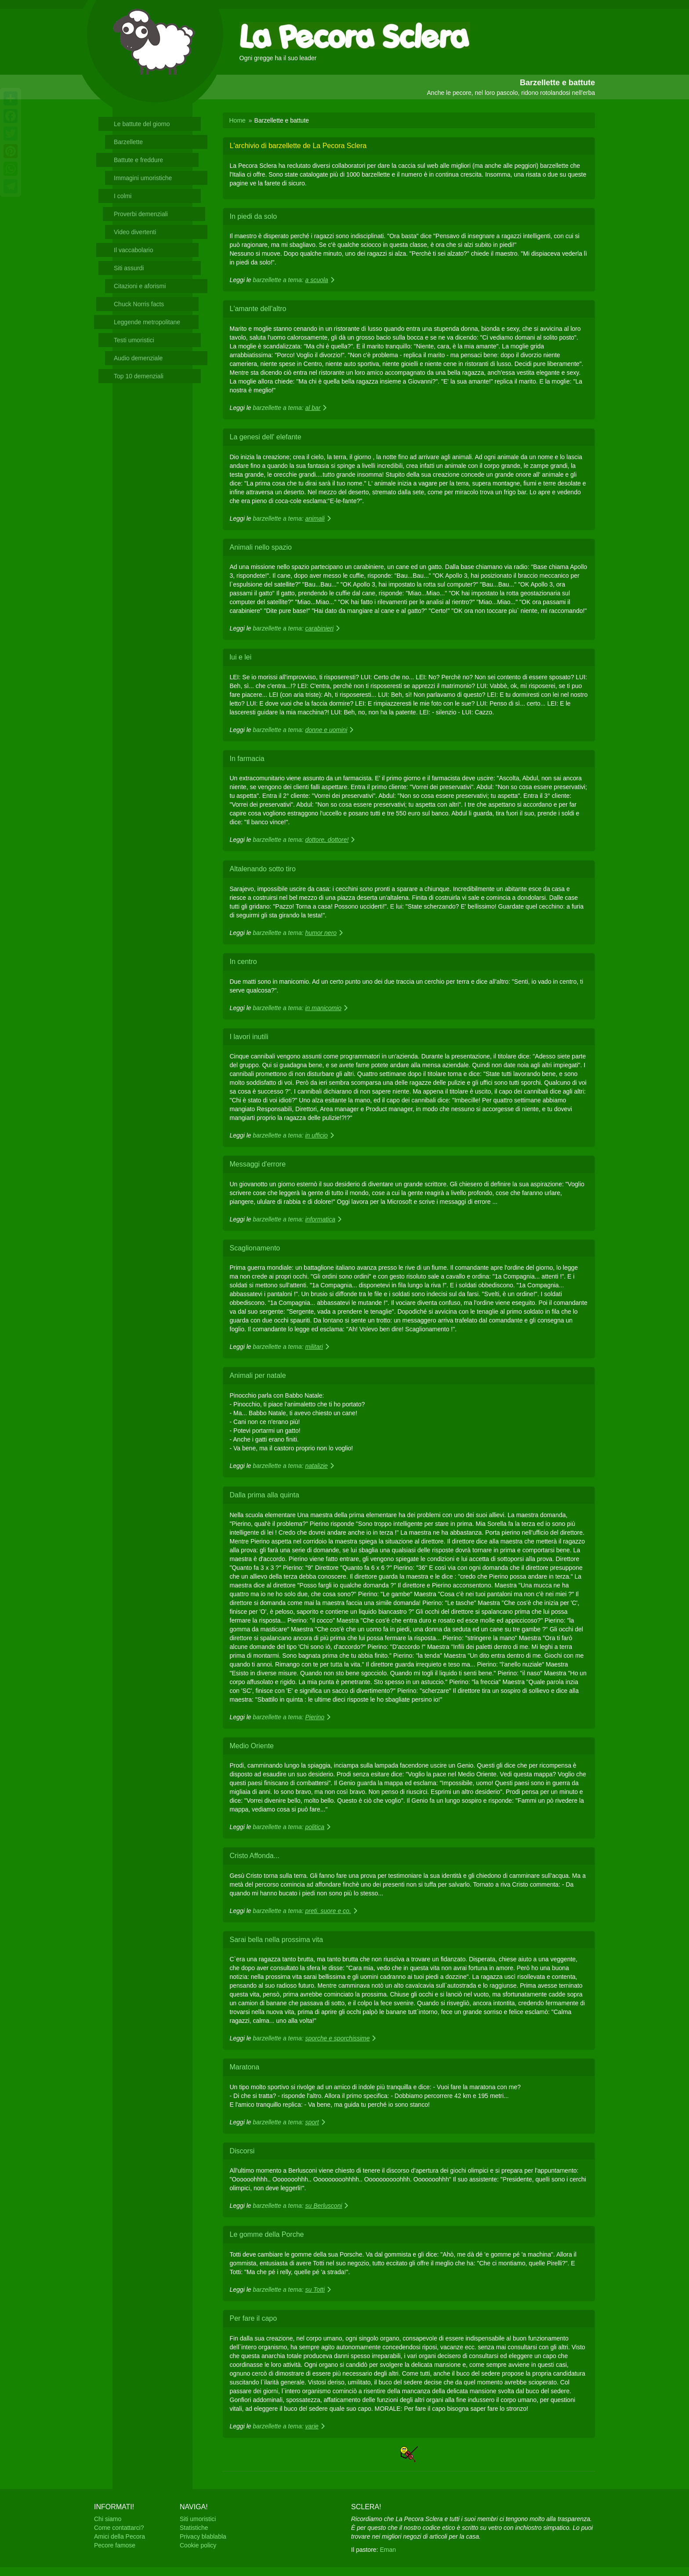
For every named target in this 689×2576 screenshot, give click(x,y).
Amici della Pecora (119, 2536)
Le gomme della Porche (267, 2234)
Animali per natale (258, 1375)
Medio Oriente (252, 1746)
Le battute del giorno (142, 123)
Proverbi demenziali (141, 213)
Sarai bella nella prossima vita (276, 1939)
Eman (388, 2549)
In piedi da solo (253, 216)
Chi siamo (107, 2518)
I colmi (122, 195)
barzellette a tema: (293, 279)
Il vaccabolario (133, 250)
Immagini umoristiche (143, 177)
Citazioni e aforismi (140, 286)
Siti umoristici (198, 2518)
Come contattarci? (119, 2527)
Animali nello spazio (261, 547)
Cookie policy (198, 2545)
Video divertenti (135, 231)
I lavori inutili (249, 1036)
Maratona (245, 2067)
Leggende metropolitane (147, 322)
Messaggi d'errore (258, 1164)
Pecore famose (114, 2545)
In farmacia (247, 758)
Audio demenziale (138, 358)
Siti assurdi (129, 268)
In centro (243, 961)
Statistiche (194, 2527)
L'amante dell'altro (258, 308)
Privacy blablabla (203, 2536)
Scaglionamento (255, 1248)
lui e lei (241, 657)
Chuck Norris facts (139, 304)
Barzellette (128, 141)
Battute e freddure (138, 159)
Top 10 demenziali (138, 376)
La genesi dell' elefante (265, 437)
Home (237, 120)
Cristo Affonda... (255, 1855)
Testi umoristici (134, 340)
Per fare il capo (253, 2318)
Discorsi (242, 2151)
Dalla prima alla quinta (264, 1495)
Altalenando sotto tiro (263, 869)
